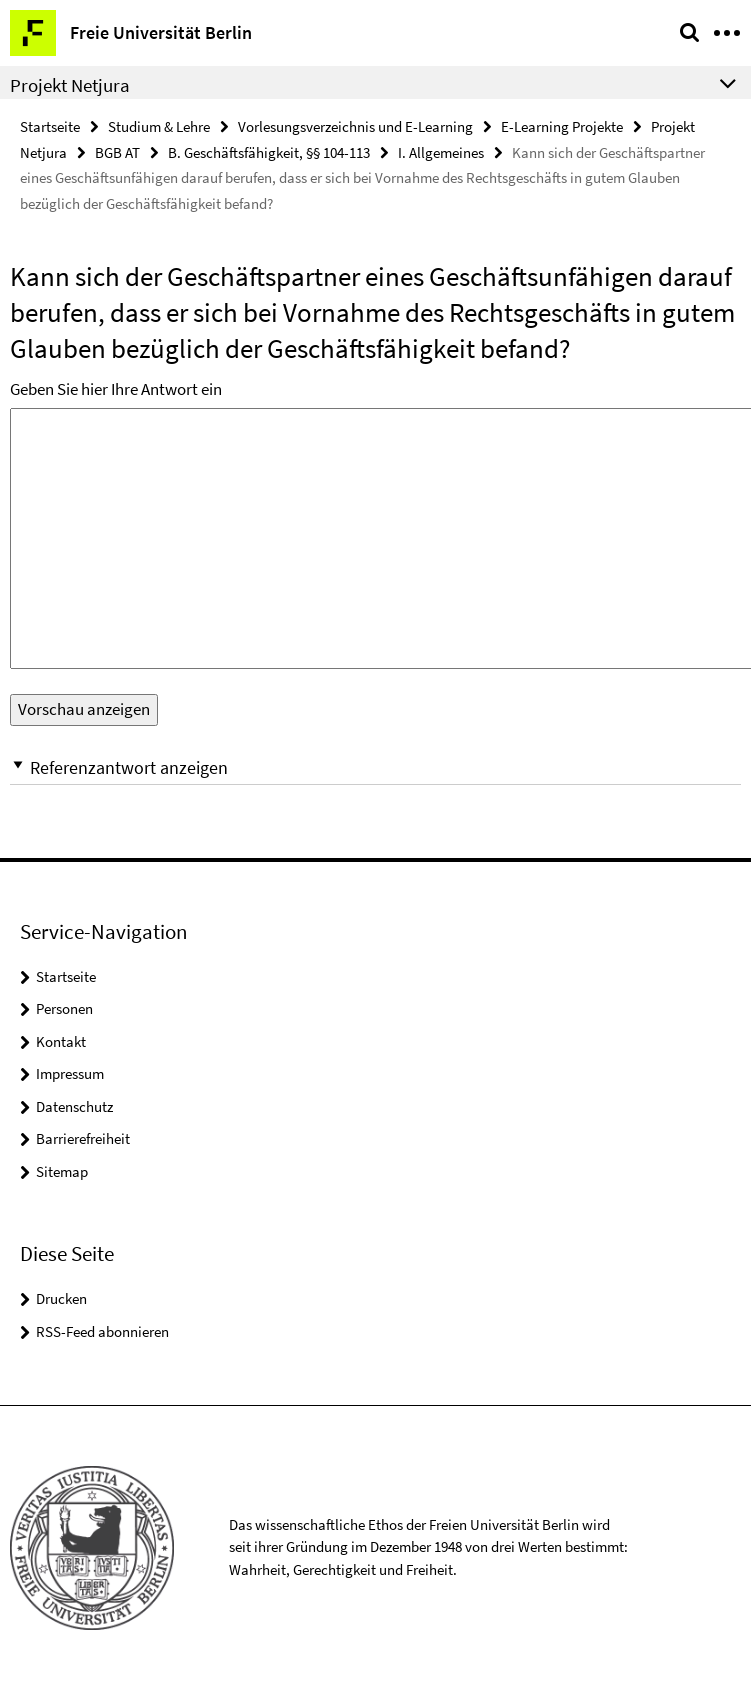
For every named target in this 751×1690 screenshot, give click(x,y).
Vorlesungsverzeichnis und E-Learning (355, 126)
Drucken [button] (61, 1298)
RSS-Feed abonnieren (102, 1331)
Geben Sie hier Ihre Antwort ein (116, 389)
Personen (64, 1008)
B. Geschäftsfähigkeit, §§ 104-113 (269, 152)
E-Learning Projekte (562, 126)
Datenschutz (74, 1106)
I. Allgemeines (441, 152)
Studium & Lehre (159, 126)
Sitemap (62, 1171)
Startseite (50, 126)
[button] (375, 767)
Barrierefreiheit (83, 1138)
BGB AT (117, 152)
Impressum (70, 1073)
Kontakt (61, 1041)
